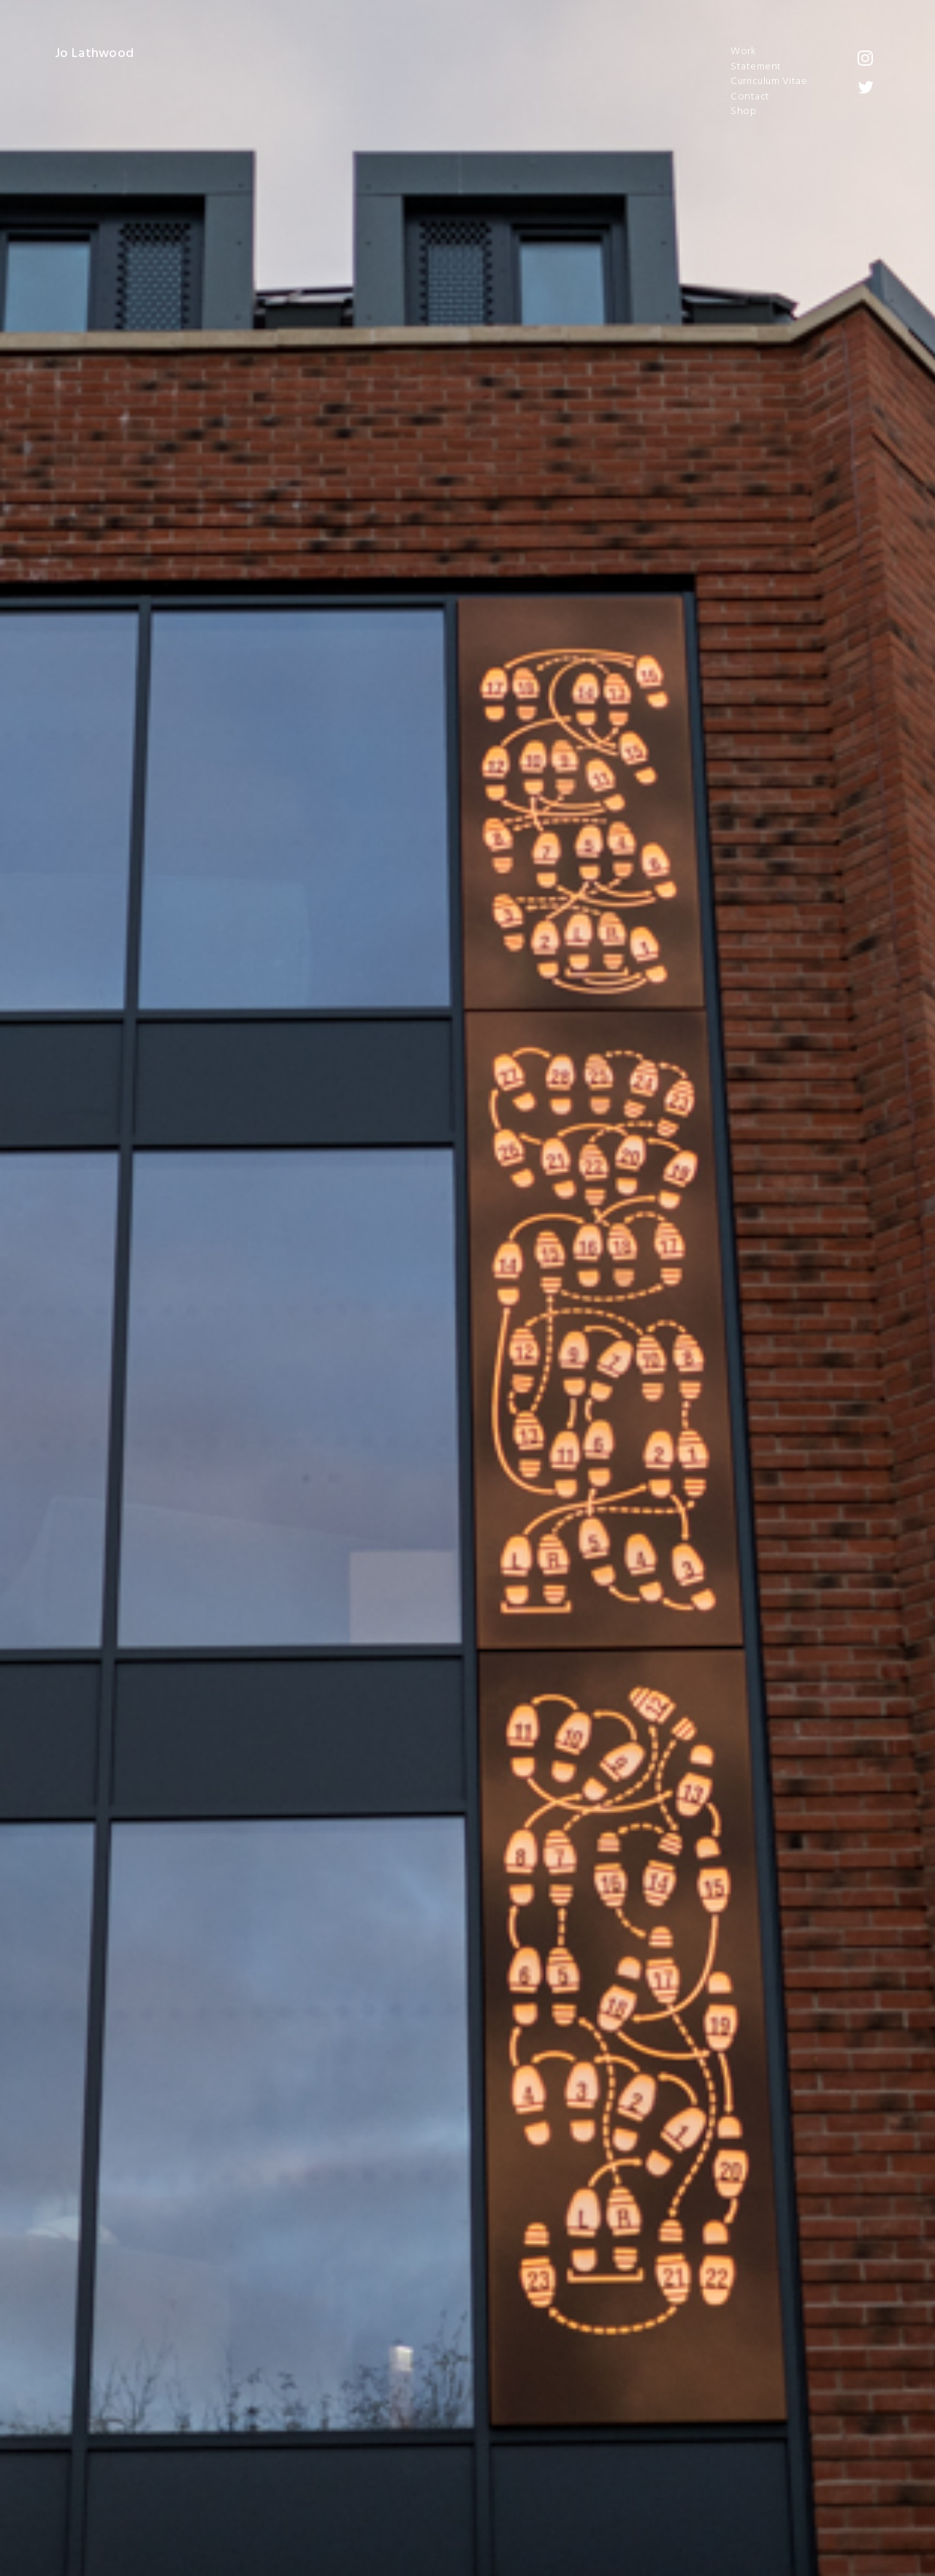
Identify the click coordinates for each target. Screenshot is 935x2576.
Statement (756, 67)
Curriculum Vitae (768, 82)
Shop (743, 112)
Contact (750, 97)
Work (743, 52)
